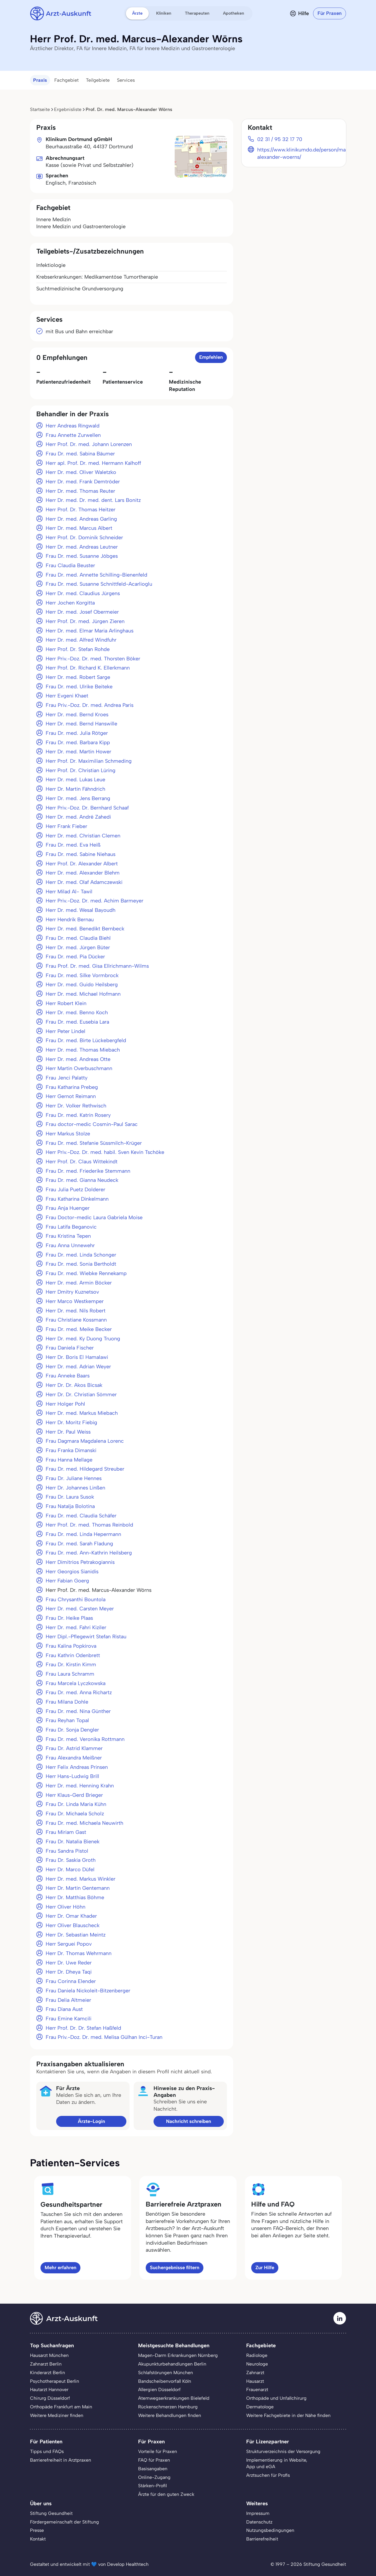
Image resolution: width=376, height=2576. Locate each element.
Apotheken (233, 13)
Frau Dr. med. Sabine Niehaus (80, 854)
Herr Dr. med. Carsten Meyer (80, 1608)
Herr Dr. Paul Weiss (68, 1432)
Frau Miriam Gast (66, 1832)
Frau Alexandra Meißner (74, 1758)
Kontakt (38, 2539)
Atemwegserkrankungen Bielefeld (173, 2398)
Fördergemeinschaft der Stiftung (64, 2522)
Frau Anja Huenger (68, 1208)
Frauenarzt (257, 2389)
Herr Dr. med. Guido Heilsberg (82, 984)
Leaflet (191, 175)
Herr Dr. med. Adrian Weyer (78, 1366)
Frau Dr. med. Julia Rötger (77, 733)
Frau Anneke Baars (68, 1375)
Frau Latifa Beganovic (71, 1227)
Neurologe (257, 2364)
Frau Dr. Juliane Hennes (74, 1478)
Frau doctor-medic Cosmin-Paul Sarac (92, 1124)
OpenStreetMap (214, 175)
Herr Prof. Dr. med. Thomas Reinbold (89, 1525)
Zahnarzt (255, 2372)
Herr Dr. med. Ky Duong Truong (83, 1338)
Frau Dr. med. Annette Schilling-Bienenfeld (96, 575)
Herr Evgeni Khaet (67, 696)
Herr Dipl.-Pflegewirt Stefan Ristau (86, 1636)
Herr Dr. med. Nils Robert (75, 1310)
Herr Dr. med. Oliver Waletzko (81, 472)
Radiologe (256, 2355)
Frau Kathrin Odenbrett (73, 1655)
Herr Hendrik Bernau (70, 919)
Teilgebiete (98, 80)
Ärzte (137, 13)
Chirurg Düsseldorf (50, 2398)
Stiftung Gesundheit (51, 2513)
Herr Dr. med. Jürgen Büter (78, 947)
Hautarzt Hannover (49, 2389)
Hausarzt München (49, 2355)
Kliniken (163, 13)
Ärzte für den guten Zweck (166, 2494)
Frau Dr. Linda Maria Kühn (76, 1804)
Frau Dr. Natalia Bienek (72, 1841)
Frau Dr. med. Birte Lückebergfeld (86, 1040)
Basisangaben (152, 2468)
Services (126, 80)
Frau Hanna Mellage (69, 1460)
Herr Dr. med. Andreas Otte (78, 1059)
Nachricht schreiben (188, 2121)
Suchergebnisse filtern (174, 2267)
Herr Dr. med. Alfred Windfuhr (81, 640)
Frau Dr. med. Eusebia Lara (77, 1022)
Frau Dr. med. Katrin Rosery (78, 1115)
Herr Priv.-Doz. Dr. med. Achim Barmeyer (94, 900)
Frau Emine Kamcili (68, 2018)
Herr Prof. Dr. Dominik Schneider (84, 537)
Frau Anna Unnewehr (70, 1245)
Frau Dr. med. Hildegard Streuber (85, 1469)
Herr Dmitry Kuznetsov (72, 1292)
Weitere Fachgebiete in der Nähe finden (288, 2415)
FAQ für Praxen (154, 2460)
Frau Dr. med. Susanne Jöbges (82, 556)
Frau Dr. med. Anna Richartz (79, 1692)
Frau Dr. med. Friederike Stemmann (88, 1171)
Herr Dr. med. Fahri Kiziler (76, 1627)
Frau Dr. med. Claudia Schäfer (81, 1515)
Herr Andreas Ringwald (72, 426)
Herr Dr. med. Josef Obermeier (82, 612)
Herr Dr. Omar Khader (71, 1916)
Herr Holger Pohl (65, 1404)
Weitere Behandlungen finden (169, 2415)
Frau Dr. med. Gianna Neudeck (82, 1180)
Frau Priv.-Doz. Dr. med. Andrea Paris (89, 705)
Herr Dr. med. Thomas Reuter (80, 491)
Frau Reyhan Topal (67, 1720)
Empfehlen (211, 357)
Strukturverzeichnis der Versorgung (283, 2451)
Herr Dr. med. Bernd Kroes (77, 714)
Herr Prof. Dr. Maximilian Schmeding (89, 761)
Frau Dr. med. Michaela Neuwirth (84, 1823)
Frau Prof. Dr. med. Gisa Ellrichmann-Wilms (97, 966)
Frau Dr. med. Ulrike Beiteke (79, 686)
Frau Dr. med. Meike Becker (79, 1329)
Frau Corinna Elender (71, 1981)
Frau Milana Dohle (67, 1702)
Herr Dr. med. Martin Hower (78, 751)
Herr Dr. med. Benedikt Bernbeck (85, 928)
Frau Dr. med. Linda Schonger (81, 1255)
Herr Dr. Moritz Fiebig (71, 1422)
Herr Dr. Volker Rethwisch (76, 1105)
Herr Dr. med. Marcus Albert (79, 528)
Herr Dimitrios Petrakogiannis (80, 1562)
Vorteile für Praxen (157, 2451)
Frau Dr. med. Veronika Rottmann (85, 1739)
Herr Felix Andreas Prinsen (77, 1767)
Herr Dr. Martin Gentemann (78, 1888)
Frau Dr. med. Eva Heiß (73, 845)
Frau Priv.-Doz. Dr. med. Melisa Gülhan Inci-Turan (104, 2037)
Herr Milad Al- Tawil (69, 891)
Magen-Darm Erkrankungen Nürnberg (178, 2355)
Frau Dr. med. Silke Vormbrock (82, 975)
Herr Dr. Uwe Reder (69, 1962)
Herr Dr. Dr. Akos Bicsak (74, 1385)
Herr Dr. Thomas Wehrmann (78, 1953)
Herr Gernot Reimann (71, 1096)
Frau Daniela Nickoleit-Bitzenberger (88, 1990)
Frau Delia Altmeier (68, 2000)
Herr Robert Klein (66, 1003)
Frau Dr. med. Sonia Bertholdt (81, 1264)
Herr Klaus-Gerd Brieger (74, 1795)
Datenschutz (259, 2522)
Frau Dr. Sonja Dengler (72, 1730)
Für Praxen (330, 13)
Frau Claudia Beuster (70, 565)
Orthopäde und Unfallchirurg (276, 2398)
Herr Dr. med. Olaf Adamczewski (84, 882)
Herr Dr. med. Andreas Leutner (82, 547)
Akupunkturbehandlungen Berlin (172, 2364)
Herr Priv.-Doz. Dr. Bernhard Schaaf (87, 808)
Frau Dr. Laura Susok (70, 1497)
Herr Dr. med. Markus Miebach (82, 1413)
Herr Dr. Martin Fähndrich (75, 789)
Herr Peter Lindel (65, 1031)
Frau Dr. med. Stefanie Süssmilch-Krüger (94, 1143)
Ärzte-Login (91, 2121)
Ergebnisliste (67, 109)
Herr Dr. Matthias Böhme (75, 1897)
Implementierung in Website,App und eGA (276, 2463)
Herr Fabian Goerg (67, 1580)
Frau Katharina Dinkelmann (77, 1199)
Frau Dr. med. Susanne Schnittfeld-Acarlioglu (99, 584)
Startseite (40, 109)
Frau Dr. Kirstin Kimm (71, 1664)
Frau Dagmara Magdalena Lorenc (85, 1441)
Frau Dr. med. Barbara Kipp (78, 742)
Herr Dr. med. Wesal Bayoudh (80, 910)
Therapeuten (197, 13)
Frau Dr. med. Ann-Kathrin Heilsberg (89, 1553)
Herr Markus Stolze (68, 1133)
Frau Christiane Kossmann (76, 1320)
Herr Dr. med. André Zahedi (78, 817)
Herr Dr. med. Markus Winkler (80, 1879)
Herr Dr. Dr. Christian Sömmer (81, 1394)
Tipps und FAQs (47, 2451)
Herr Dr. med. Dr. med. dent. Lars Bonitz (93, 500)
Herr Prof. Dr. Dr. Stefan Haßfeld (83, 2028)
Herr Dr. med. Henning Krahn (80, 1785)
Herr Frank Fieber (66, 826)
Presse (37, 2530)
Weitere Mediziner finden (56, 2415)
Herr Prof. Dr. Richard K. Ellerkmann (88, 668)
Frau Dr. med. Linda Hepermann (83, 1534)
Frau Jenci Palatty (66, 1078)
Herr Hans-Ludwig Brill (72, 1776)
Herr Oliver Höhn (65, 1907)
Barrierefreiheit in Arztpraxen (60, 2460)
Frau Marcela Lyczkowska (75, 1683)
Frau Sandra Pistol (67, 1851)
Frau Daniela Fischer (70, 1348)
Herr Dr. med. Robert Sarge (78, 677)
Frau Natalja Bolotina (70, 1506)
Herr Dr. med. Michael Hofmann (83, 994)
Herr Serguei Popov (69, 1944)
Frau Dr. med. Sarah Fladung (79, 1543)
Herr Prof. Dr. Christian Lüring (80, 770)
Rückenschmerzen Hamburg (168, 2406)
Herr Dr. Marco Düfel (70, 1869)
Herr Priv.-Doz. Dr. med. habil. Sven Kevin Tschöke (105, 1152)
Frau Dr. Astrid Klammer (74, 1748)
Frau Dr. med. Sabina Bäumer (80, 453)
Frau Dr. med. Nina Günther (78, 1711)
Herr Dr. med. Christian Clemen (83, 835)
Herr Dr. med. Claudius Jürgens (83, 593)
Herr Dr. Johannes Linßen (75, 1487)
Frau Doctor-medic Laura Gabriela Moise (94, 1217)
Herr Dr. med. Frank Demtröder (83, 481)
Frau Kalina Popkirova (71, 1646)
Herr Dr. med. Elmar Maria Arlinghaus (89, 630)
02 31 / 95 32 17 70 (279, 139)
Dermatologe (260, 2406)
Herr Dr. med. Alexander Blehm (83, 873)
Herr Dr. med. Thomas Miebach (83, 1050)
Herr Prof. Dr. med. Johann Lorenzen (89, 444)
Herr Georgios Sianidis (72, 1571)
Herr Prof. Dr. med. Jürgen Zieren (85, 621)
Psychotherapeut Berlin (54, 2381)
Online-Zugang (154, 2477)
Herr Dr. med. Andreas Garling (81, 519)
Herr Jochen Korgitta (70, 603)
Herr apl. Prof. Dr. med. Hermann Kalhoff (93, 463)
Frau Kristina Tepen (68, 1236)
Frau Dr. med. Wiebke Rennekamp (86, 1273)
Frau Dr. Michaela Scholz (75, 1813)
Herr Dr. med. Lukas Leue (75, 779)
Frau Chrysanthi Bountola (75, 1599)
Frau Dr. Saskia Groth (71, 1860)
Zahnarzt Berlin (46, 2364)
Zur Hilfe (264, 2267)
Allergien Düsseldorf (159, 2389)
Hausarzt (255, 2381)
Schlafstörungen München (165, 2372)
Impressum (257, 2513)
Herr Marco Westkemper (75, 1301)
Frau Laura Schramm (70, 1674)
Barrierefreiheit (262, 2539)
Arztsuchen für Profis (268, 2475)
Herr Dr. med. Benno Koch (77, 1012)
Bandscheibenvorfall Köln (164, 2381)
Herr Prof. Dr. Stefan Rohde (78, 649)
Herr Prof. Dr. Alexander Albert (82, 863)
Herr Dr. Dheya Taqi (69, 1972)
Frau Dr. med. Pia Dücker (75, 956)
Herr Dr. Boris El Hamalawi (77, 1357)
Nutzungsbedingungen (270, 2530)
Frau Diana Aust (64, 2009)
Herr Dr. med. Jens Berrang (78, 798)
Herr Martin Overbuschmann (79, 1068)
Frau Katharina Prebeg (72, 1087)
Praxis (40, 80)
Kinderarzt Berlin (47, 2372)
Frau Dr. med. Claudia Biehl (78, 938)
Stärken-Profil (152, 2485)
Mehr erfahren (60, 2267)
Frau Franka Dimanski (71, 1450)
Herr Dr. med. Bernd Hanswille (81, 723)
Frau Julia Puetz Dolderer (75, 1189)
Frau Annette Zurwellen (73, 435)
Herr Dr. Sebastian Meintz (75, 1935)
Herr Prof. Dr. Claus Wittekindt (82, 1161)
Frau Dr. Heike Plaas (69, 1618)
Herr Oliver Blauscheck (72, 1925)
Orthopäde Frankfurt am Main (61, 2406)
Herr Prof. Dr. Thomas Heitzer (80, 509)
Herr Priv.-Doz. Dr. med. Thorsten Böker (93, 658)
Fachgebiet (66, 80)
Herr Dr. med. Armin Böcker (79, 1283)
